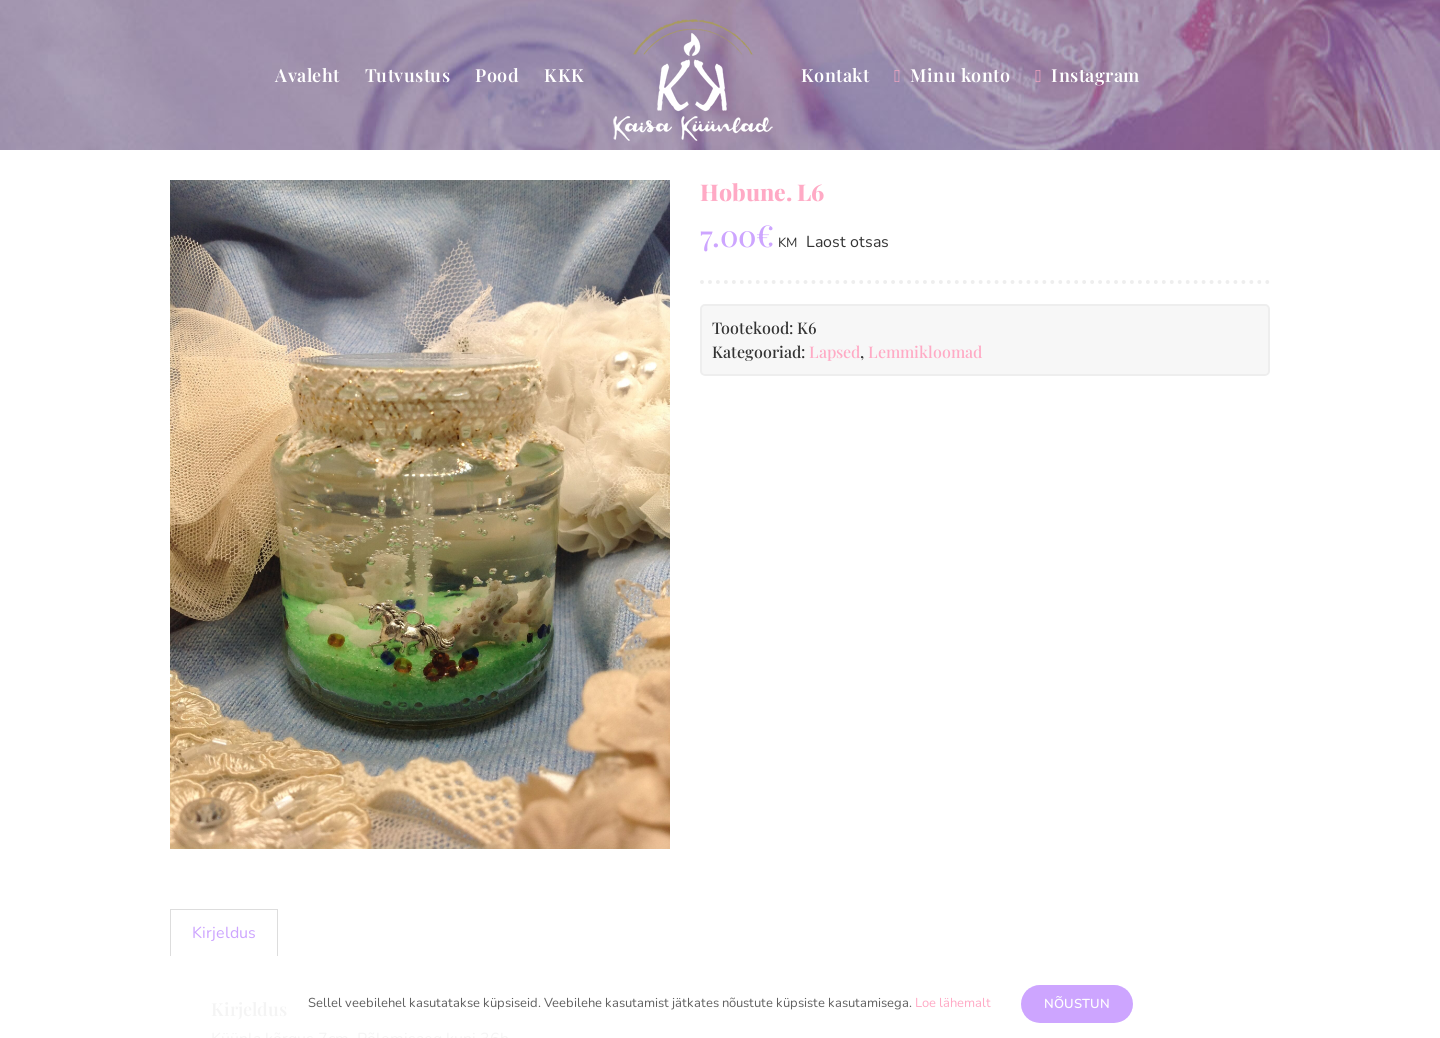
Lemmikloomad (925, 351)
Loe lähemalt (953, 1003)
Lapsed (834, 351)
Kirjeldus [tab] (224, 933)
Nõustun (1077, 1004)
